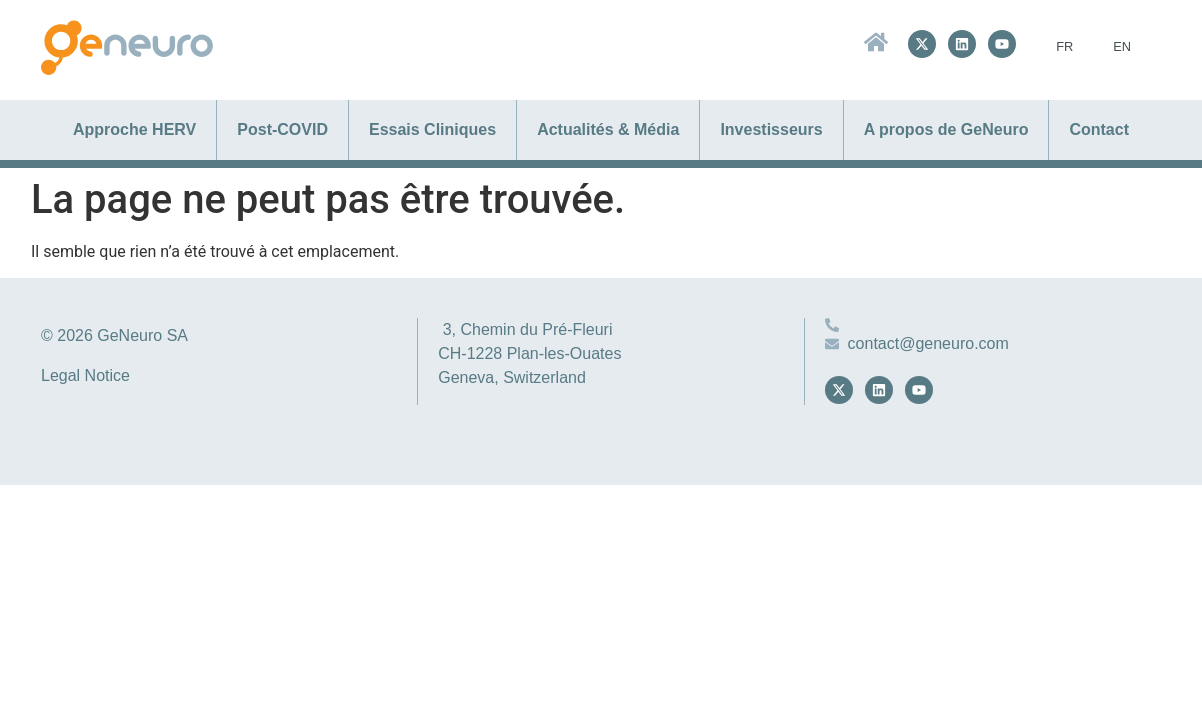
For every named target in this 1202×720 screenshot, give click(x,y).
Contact (1099, 129)
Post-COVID (282, 129)
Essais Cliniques (432, 129)
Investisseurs (771, 129)
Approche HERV (134, 129)
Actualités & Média (608, 129)
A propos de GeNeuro (946, 129)
